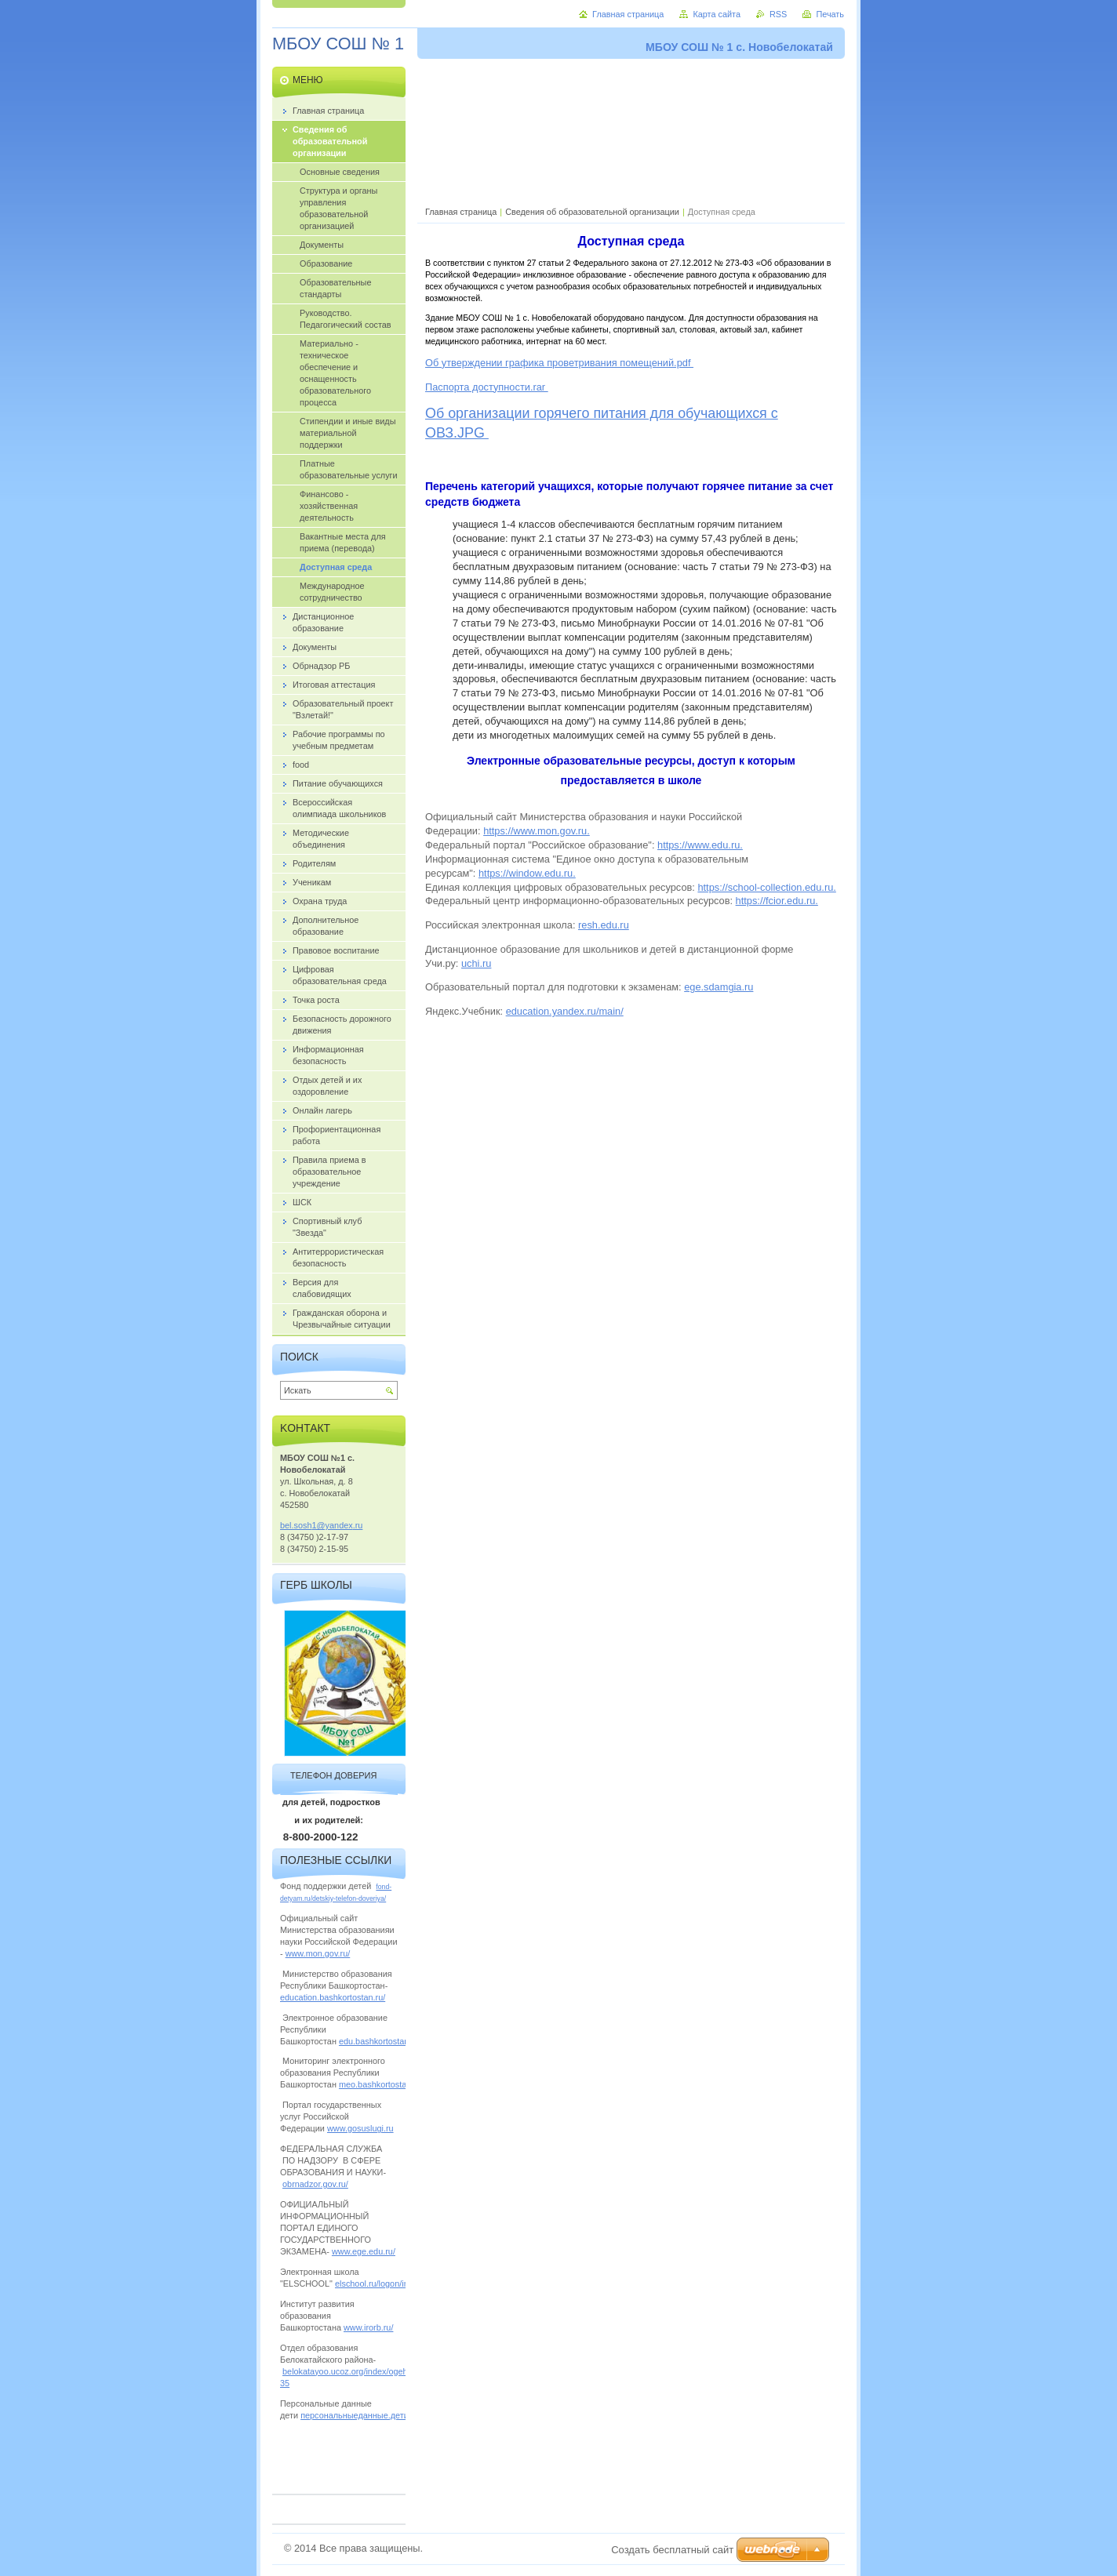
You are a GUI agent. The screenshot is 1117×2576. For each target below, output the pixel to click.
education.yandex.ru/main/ (565, 1011)
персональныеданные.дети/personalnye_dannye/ (396, 2415)
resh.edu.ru (603, 925)
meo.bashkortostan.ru (380, 2084)
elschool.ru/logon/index (378, 2283)
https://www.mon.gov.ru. (536, 831)
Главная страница (461, 211)
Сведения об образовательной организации (592, 211)
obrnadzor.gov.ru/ (315, 2184)
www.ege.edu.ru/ (363, 2251)
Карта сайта (716, 14)
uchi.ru (476, 963)
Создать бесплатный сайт (672, 2550)
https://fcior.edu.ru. (777, 901)
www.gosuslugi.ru (360, 2128)
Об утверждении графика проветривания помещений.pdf (559, 363)
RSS (778, 14)
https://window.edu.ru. (527, 873)
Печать (830, 14)
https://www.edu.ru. (700, 845)
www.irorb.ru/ (368, 2327)
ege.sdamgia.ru (718, 987)
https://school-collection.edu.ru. (766, 887)
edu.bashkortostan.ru (379, 2041)
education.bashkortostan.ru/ (332, 1997)
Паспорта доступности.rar (486, 387)
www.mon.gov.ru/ (318, 1953)
